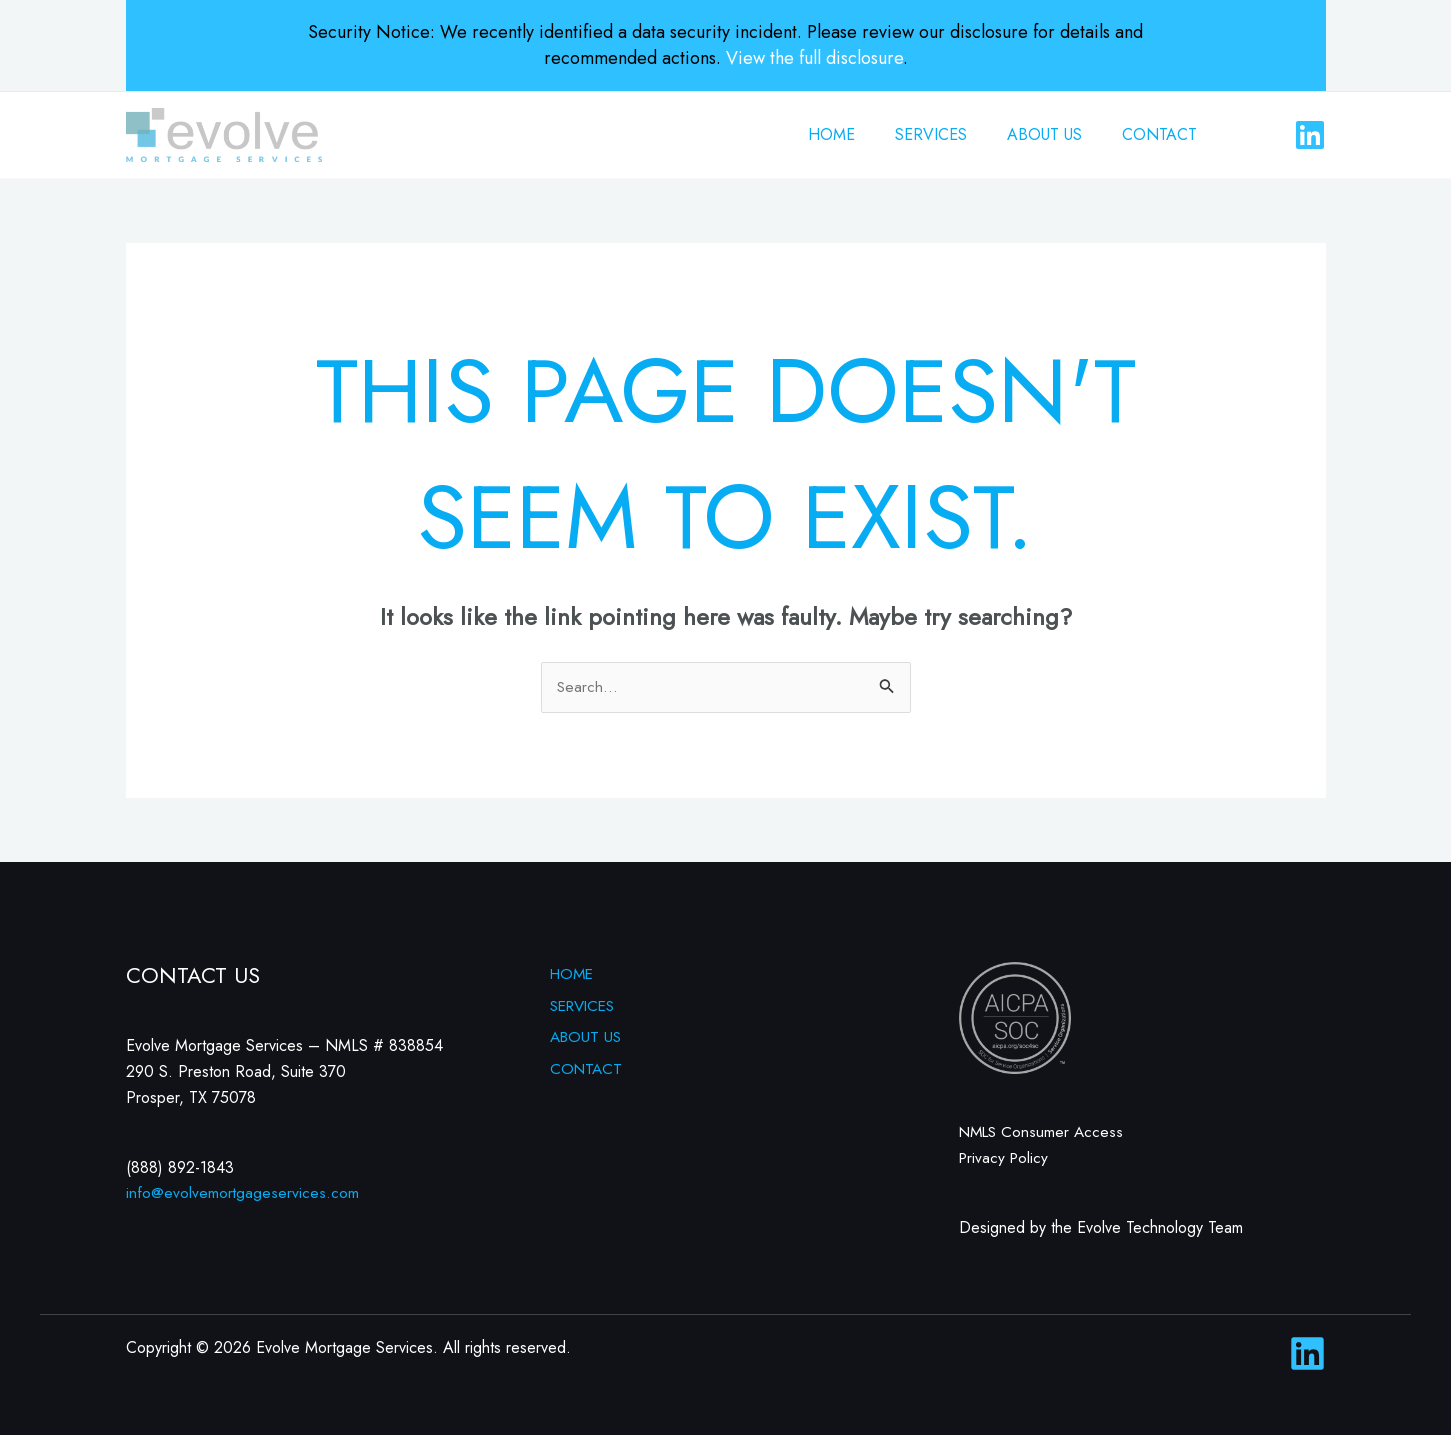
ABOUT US (1056, 134)
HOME (859, 134)
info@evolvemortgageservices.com (243, 1193)
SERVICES (951, 134)
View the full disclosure (814, 58)
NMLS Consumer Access (1044, 1132)
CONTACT (1163, 134)
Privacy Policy (1005, 1157)
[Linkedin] (1310, 135)
